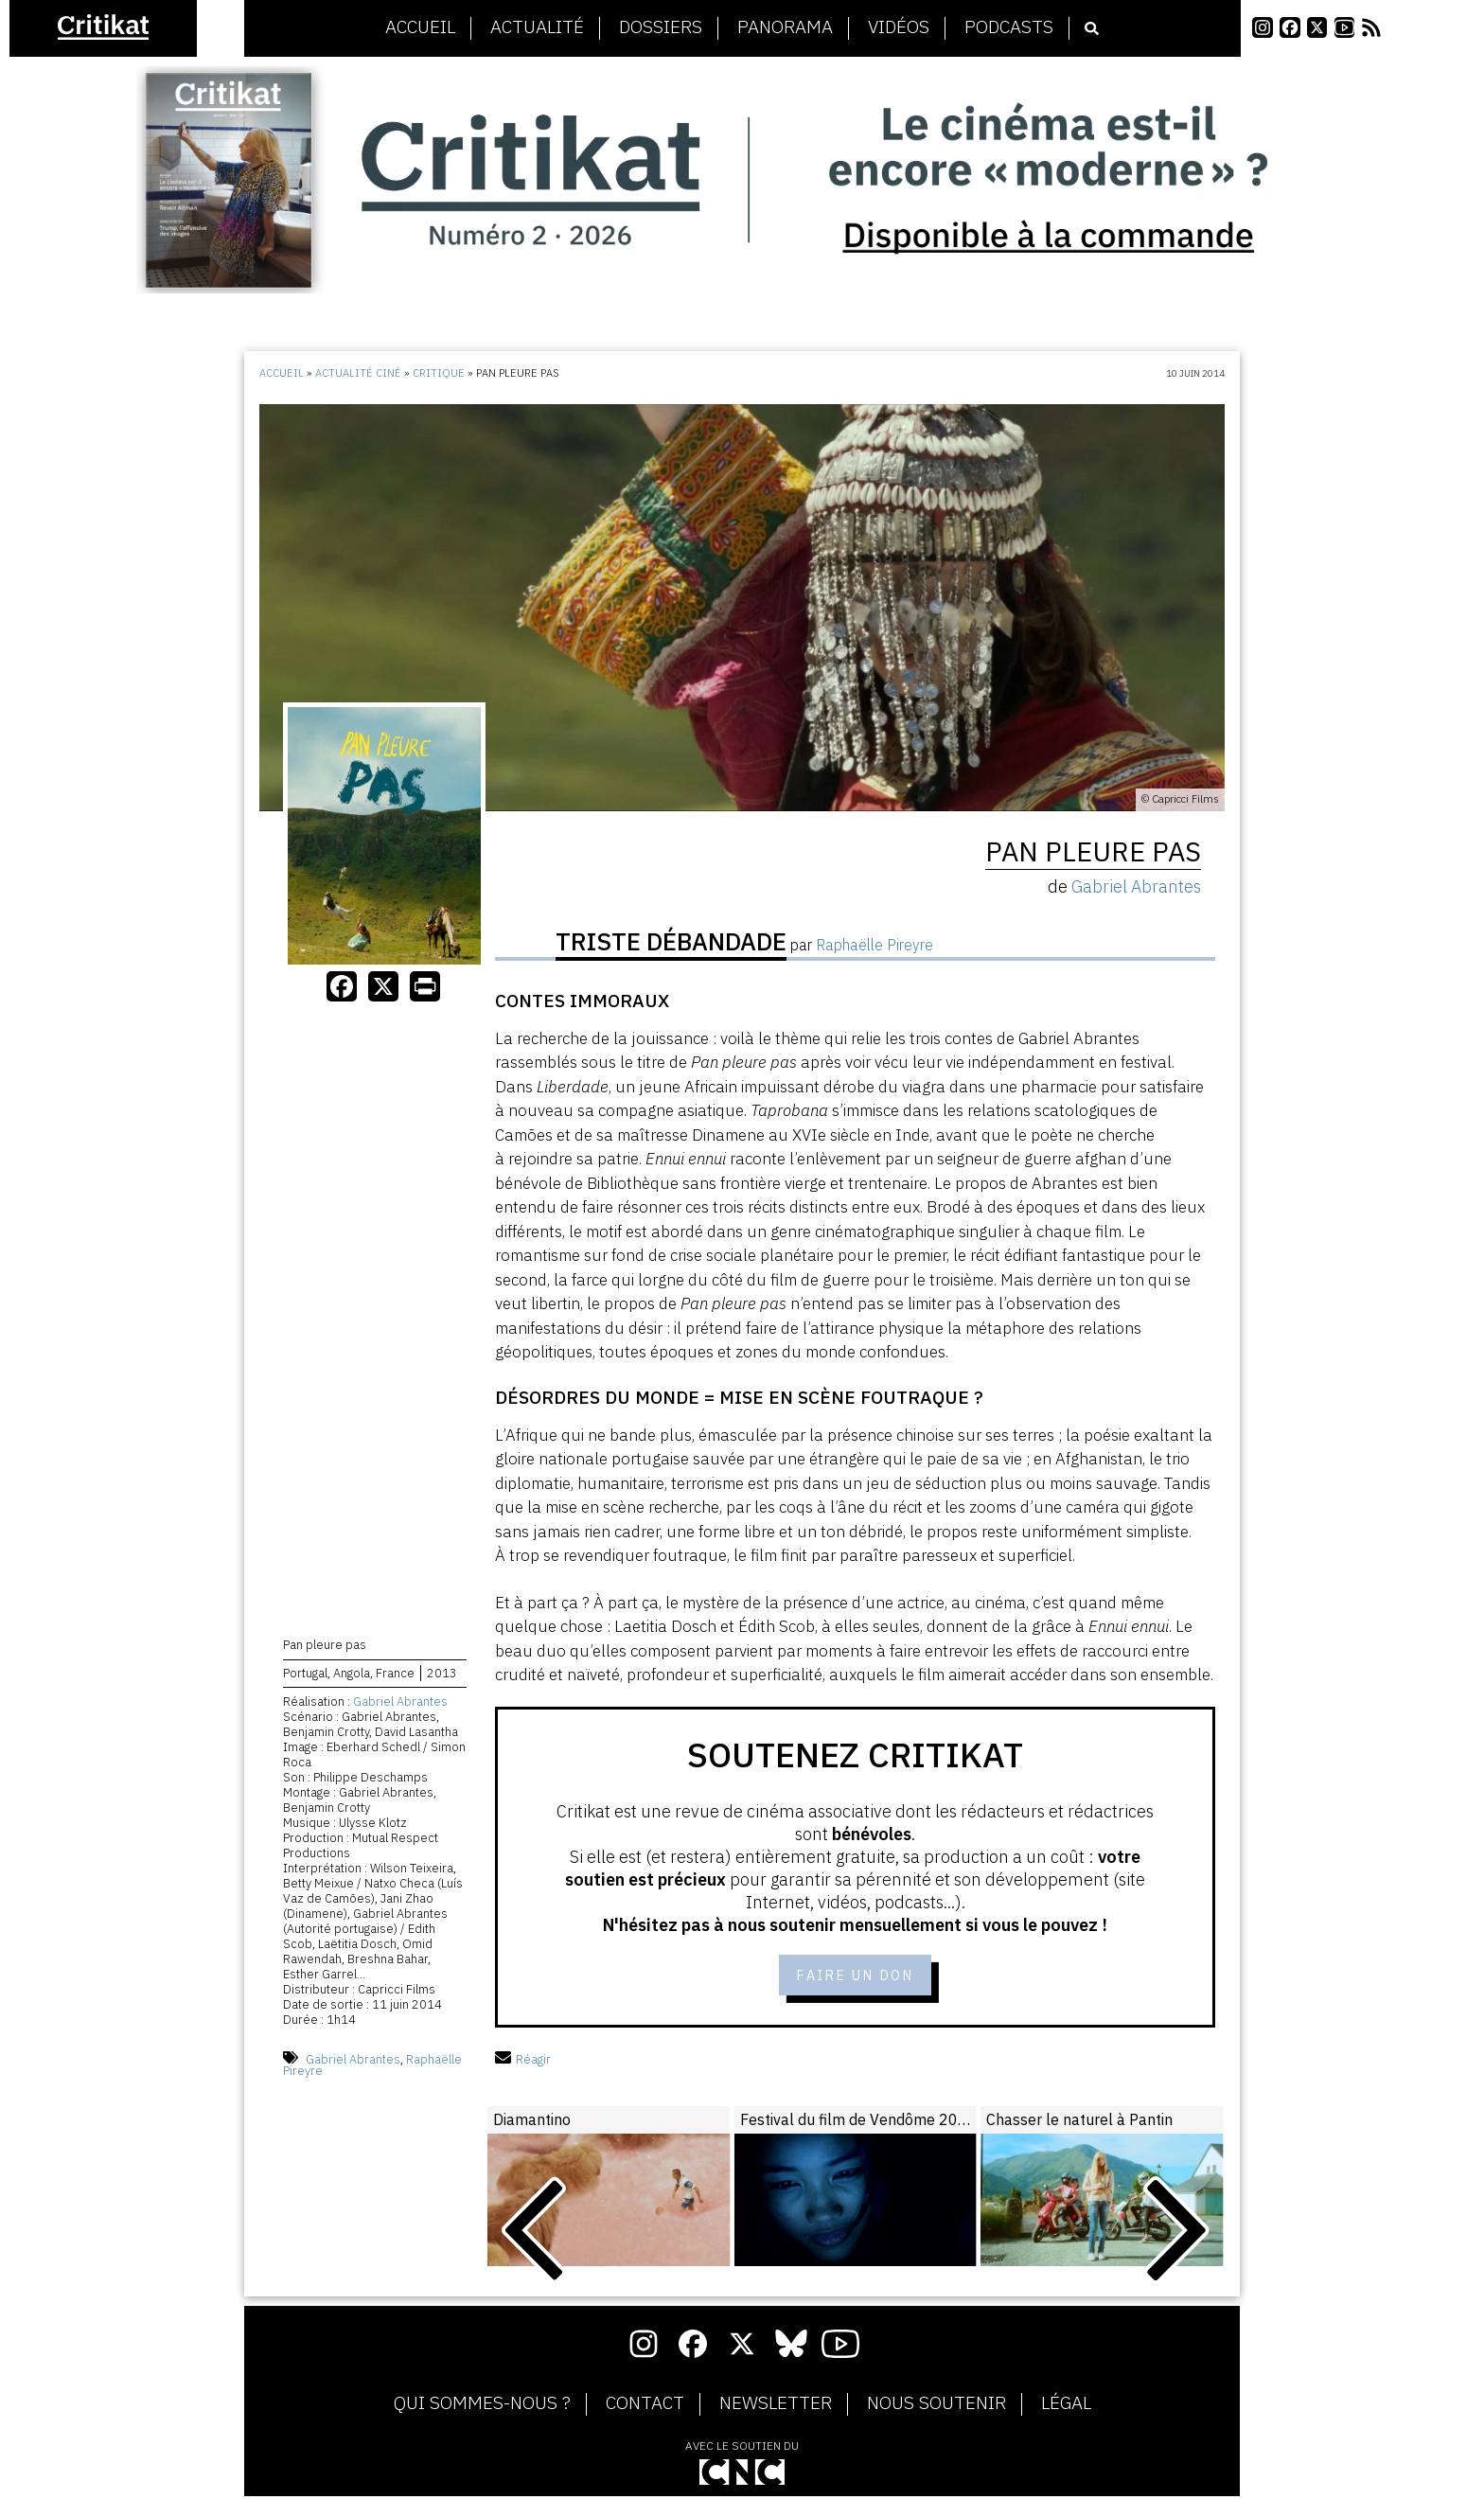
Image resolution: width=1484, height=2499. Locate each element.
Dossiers (660, 27)
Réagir (523, 2061)
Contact (645, 2406)
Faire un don (855, 1976)
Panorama (785, 27)
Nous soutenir (936, 2406)
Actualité (537, 27)
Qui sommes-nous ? (482, 2406)
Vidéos (898, 27)
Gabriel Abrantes (400, 1704)
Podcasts (1008, 27)
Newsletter (775, 2406)
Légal (1066, 2406)
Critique (439, 373)
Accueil (420, 27)
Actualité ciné (358, 373)
